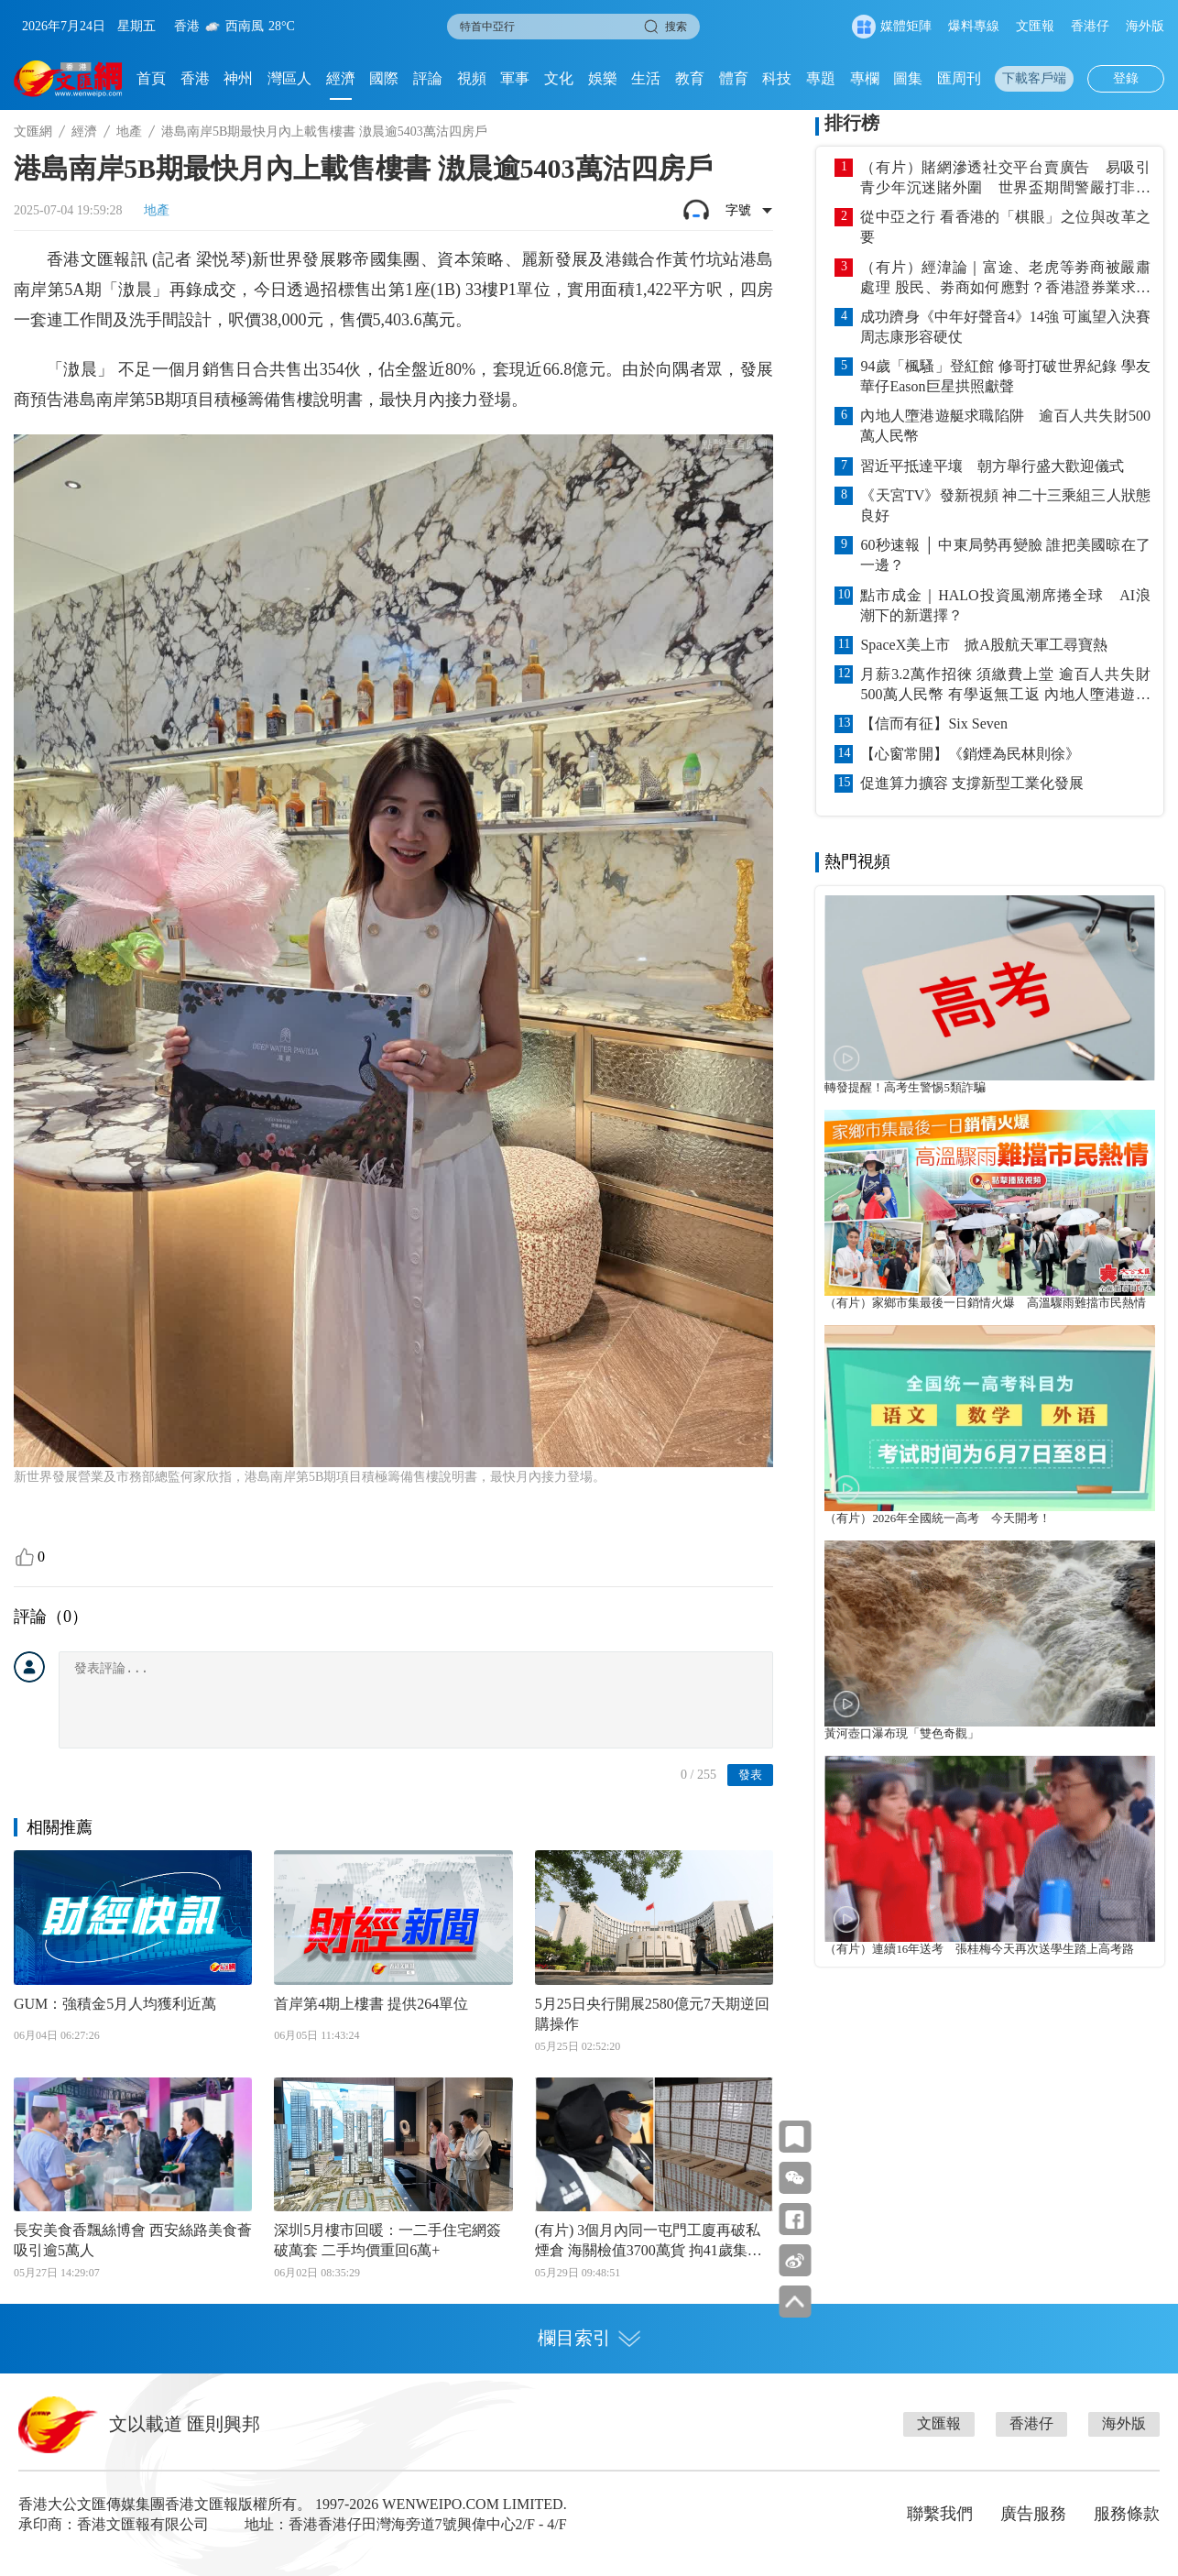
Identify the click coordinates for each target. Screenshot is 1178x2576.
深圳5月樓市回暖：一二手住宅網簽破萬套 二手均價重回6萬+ (387, 2240)
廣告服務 (1033, 2514)
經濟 (340, 78)
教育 (689, 78)
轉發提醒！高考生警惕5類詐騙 (904, 1087)
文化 (558, 78)
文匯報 (1035, 26)
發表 (750, 1774)
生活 (645, 78)
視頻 (471, 78)
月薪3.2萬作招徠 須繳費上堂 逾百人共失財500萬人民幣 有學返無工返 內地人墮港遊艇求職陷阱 (1005, 685)
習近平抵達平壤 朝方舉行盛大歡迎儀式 (992, 466)
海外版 (1145, 26)
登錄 (1126, 78)
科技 (776, 78)
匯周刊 (959, 78)
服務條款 (1127, 2514)
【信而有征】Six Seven (933, 723)
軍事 (514, 78)
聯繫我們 (940, 2514)
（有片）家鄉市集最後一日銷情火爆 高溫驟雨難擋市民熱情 (985, 1303)
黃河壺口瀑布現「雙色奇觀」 (901, 1733)
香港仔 (1090, 26)
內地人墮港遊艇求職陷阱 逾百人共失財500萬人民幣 (1005, 426)
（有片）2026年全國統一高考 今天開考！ (937, 1518)
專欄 (864, 78)
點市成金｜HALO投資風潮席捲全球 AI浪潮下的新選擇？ (1005, 605)
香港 (195, 78)
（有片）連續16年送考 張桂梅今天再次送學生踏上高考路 (979, 1949)
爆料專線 (973, 26)
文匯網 (33, 131)
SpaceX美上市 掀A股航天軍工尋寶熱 (983, 644)
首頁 (151, 78)
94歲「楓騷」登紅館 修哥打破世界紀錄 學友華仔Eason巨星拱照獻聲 (1005, 376)
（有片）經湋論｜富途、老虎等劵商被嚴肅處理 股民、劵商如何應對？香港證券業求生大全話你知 (1005, 278)
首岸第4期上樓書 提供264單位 (371, 2003)
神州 (238, 78)
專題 (820, 78)
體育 (733, 78)
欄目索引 (589, 2338)
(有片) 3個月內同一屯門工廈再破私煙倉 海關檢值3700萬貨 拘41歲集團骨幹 (648, 2241)
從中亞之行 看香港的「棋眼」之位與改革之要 (1005, 227)
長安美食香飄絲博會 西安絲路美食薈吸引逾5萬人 (133, 2240)
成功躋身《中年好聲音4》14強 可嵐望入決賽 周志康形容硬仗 (1005, 327)
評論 (427, 78)
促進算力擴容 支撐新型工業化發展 (972, 783)
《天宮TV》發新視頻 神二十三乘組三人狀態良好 (1005, 505)
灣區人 (289, 78)
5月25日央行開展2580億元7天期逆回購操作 (652, 2014)
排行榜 (851, 123)
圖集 (907, 78)
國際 (383, 78)
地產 (129, 131)
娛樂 (602, 78)
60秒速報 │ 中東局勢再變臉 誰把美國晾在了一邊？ (1005, 555)
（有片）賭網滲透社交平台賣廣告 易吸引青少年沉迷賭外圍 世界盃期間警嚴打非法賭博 (1005, 178)
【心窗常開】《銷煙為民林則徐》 (970, 754)
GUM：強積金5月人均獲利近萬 (115, 2003)
